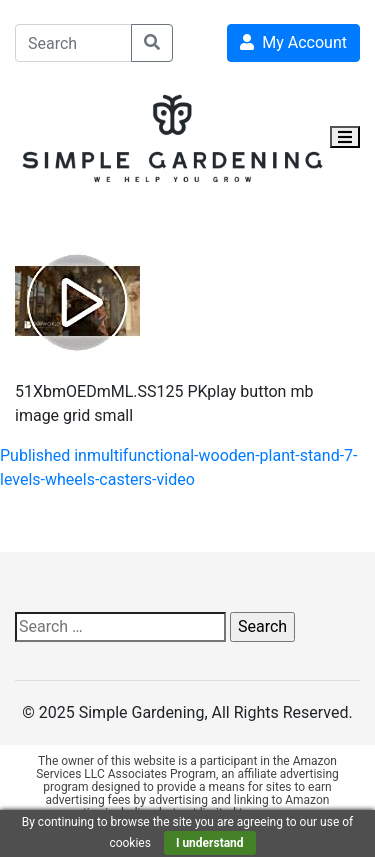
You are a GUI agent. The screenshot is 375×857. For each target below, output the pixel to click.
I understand (210, 843)
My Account (293, 42)
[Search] (73, 43)
